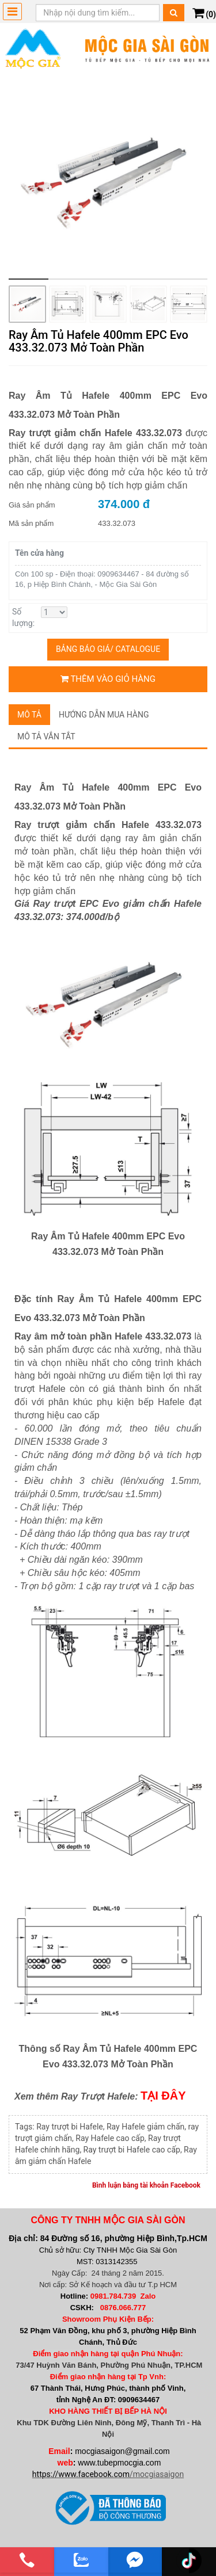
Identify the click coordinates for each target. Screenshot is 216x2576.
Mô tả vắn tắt (46, 736)
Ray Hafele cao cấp (109, 2138)
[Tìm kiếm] (173, 12)
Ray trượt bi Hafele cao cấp (132, 2149)
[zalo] (81, 2560)
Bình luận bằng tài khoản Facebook (146, 2185)
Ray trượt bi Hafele (69, 2126)
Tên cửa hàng (39, 553)
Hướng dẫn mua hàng (104, 714)
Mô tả (29, 714)
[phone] (27, 2560)
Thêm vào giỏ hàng (108, 679)
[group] (108, 180)
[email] (135, 2560)
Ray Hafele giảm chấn (145, 2126)
